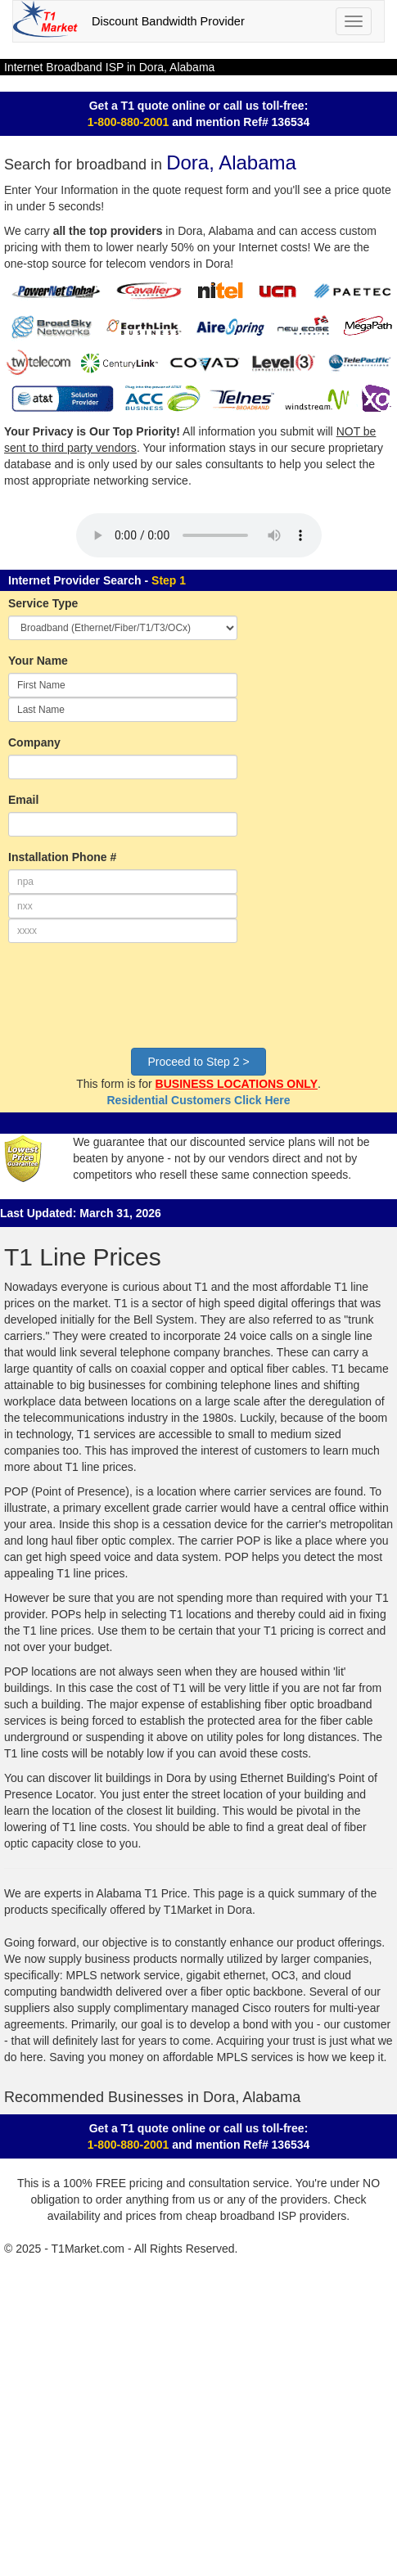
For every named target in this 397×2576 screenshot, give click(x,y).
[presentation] (132, 1003)
